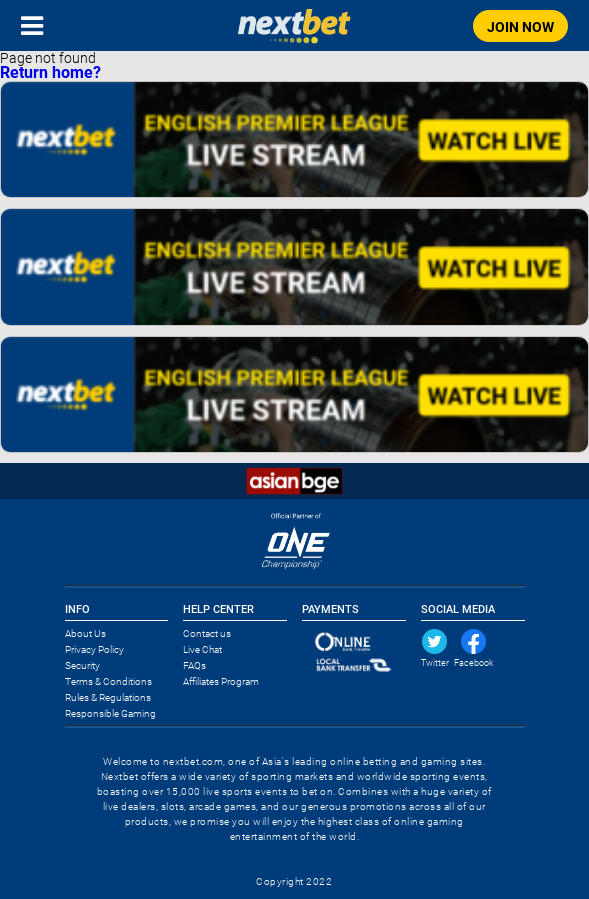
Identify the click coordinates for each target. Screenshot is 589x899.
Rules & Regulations (108, 697)
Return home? (50, 72)
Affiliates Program (221, 681)
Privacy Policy (94, 649)
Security (82, 665)
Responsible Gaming (110, 713)
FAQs (194, 665)
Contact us (207, 633)
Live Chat (202, 649)
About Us (85, 633)
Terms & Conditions (108, 681)
